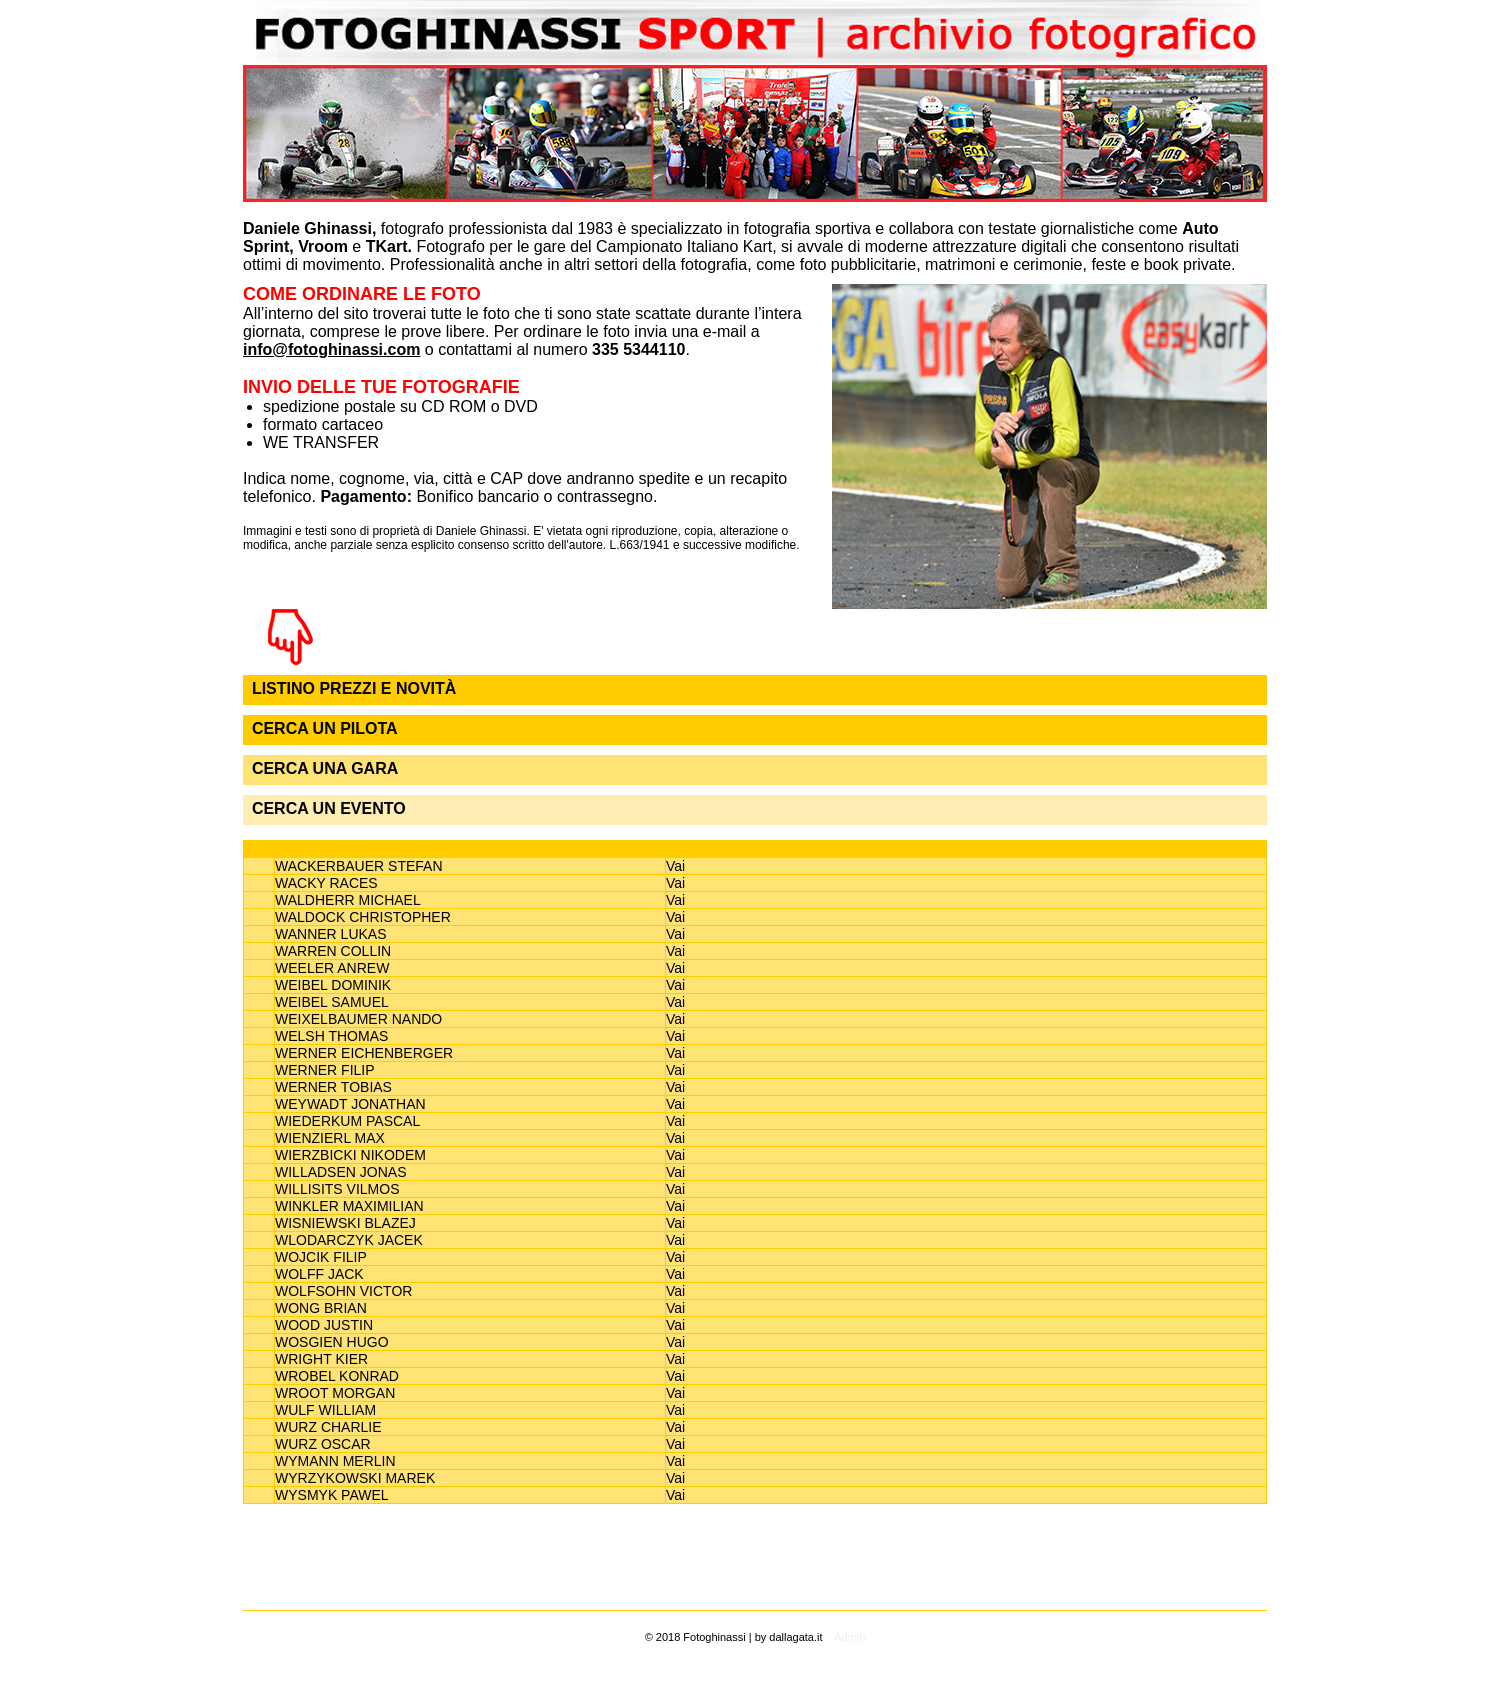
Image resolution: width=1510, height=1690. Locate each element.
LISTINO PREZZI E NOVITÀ (354, 688)
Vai (675, 866)
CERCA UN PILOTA (325, 728)
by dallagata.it (789, 1637)
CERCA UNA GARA (325, 768)
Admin (849, 1637)
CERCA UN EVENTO (329, 808)
